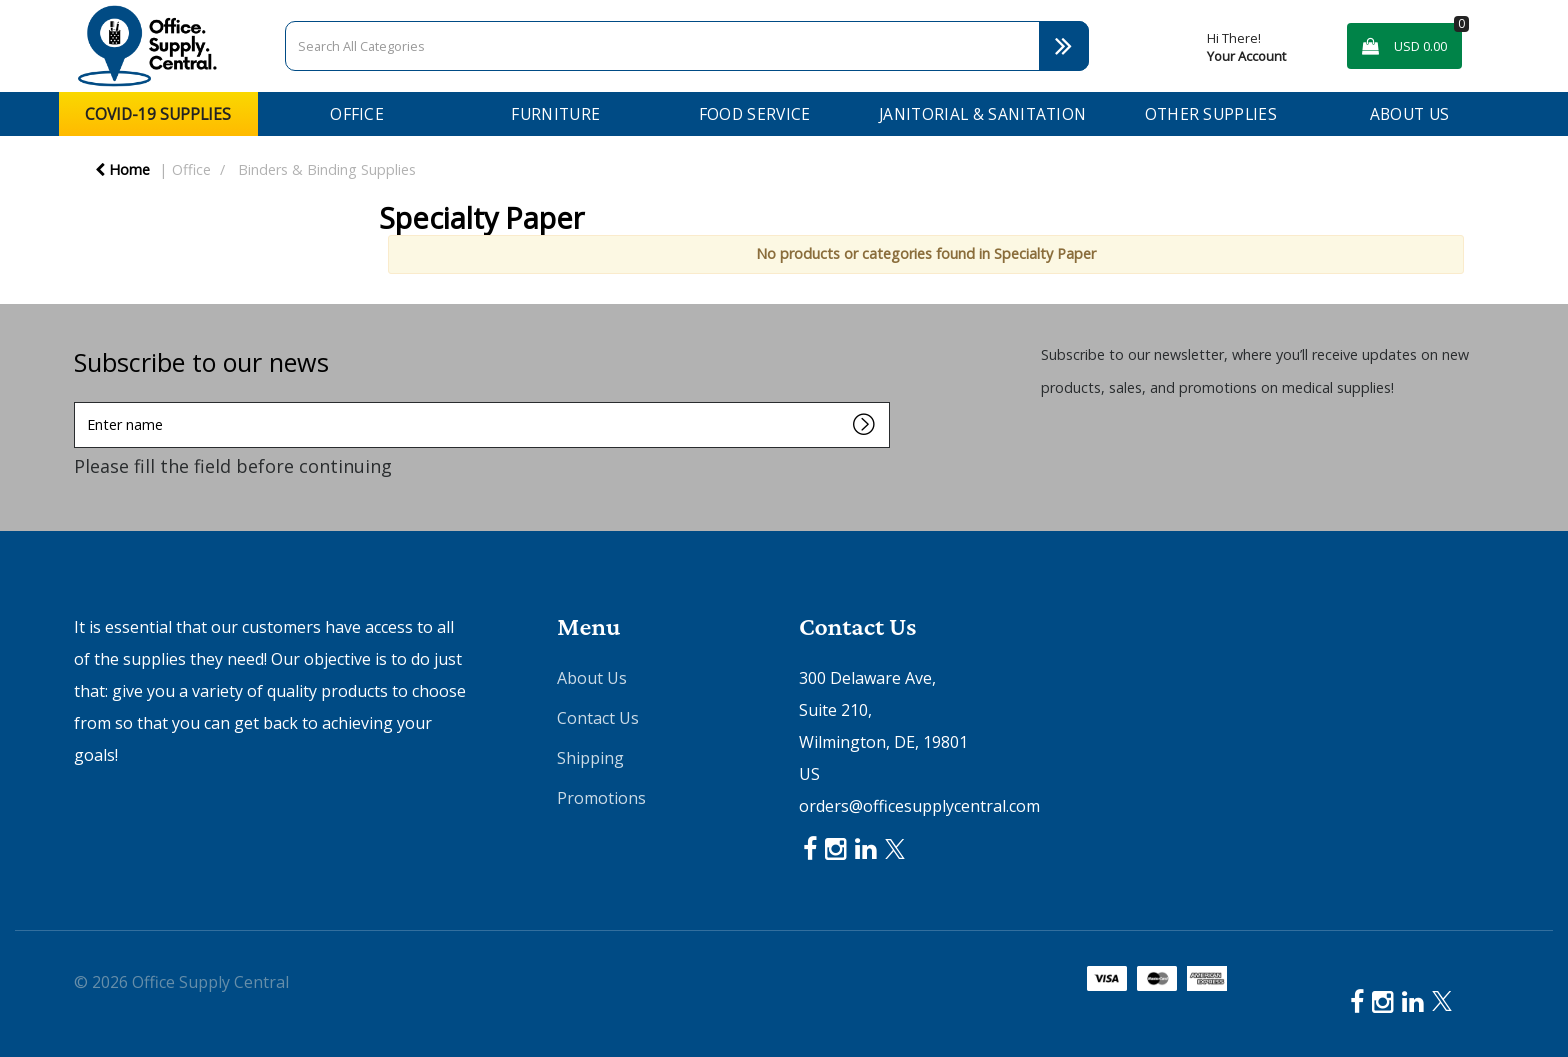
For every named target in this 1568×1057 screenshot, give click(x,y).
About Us (1410, 114)
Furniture (555, 114)
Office (357, 114)
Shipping (590, 758)
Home (122, 169)
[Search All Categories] (687, 46)
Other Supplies (1211, 114)
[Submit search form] (1064, 46)
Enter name (79, 401)
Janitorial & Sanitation (982, 114)
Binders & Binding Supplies (327, 169)
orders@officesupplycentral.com (919, 806)
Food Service (755, 114)
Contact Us (598, 718)
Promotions (601, 798)
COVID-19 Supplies (158, 114)
